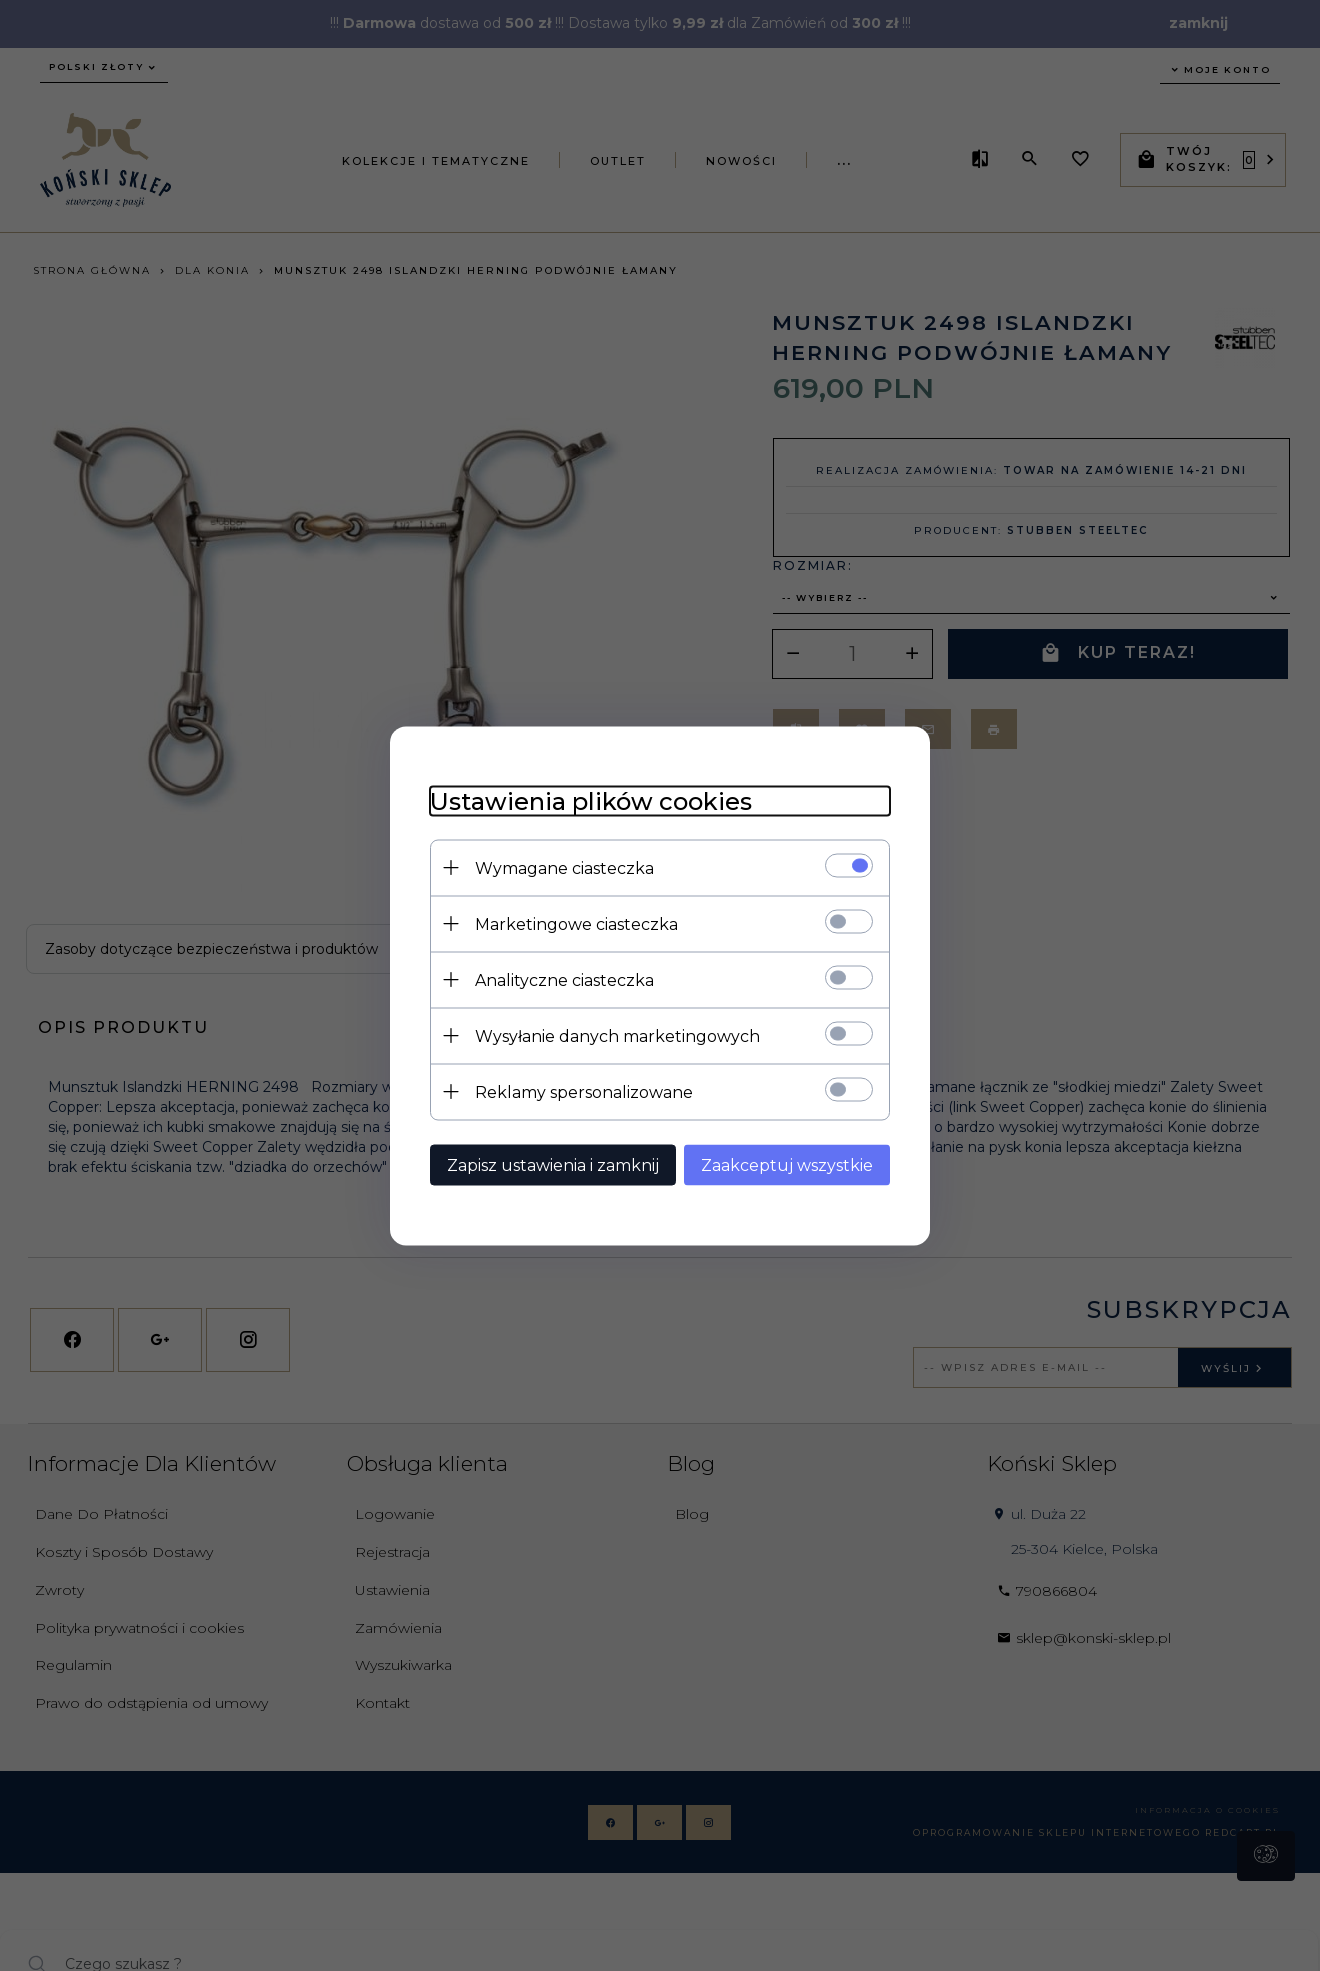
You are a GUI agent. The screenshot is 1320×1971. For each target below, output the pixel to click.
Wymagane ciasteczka (564, 867)
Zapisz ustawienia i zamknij (553, 1164)
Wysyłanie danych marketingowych (617, 1035)
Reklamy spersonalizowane (584, 1091)
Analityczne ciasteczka (564, 979)
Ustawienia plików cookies (591, 800)
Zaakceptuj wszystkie (787, 1164)
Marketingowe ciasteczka (576, 923)
